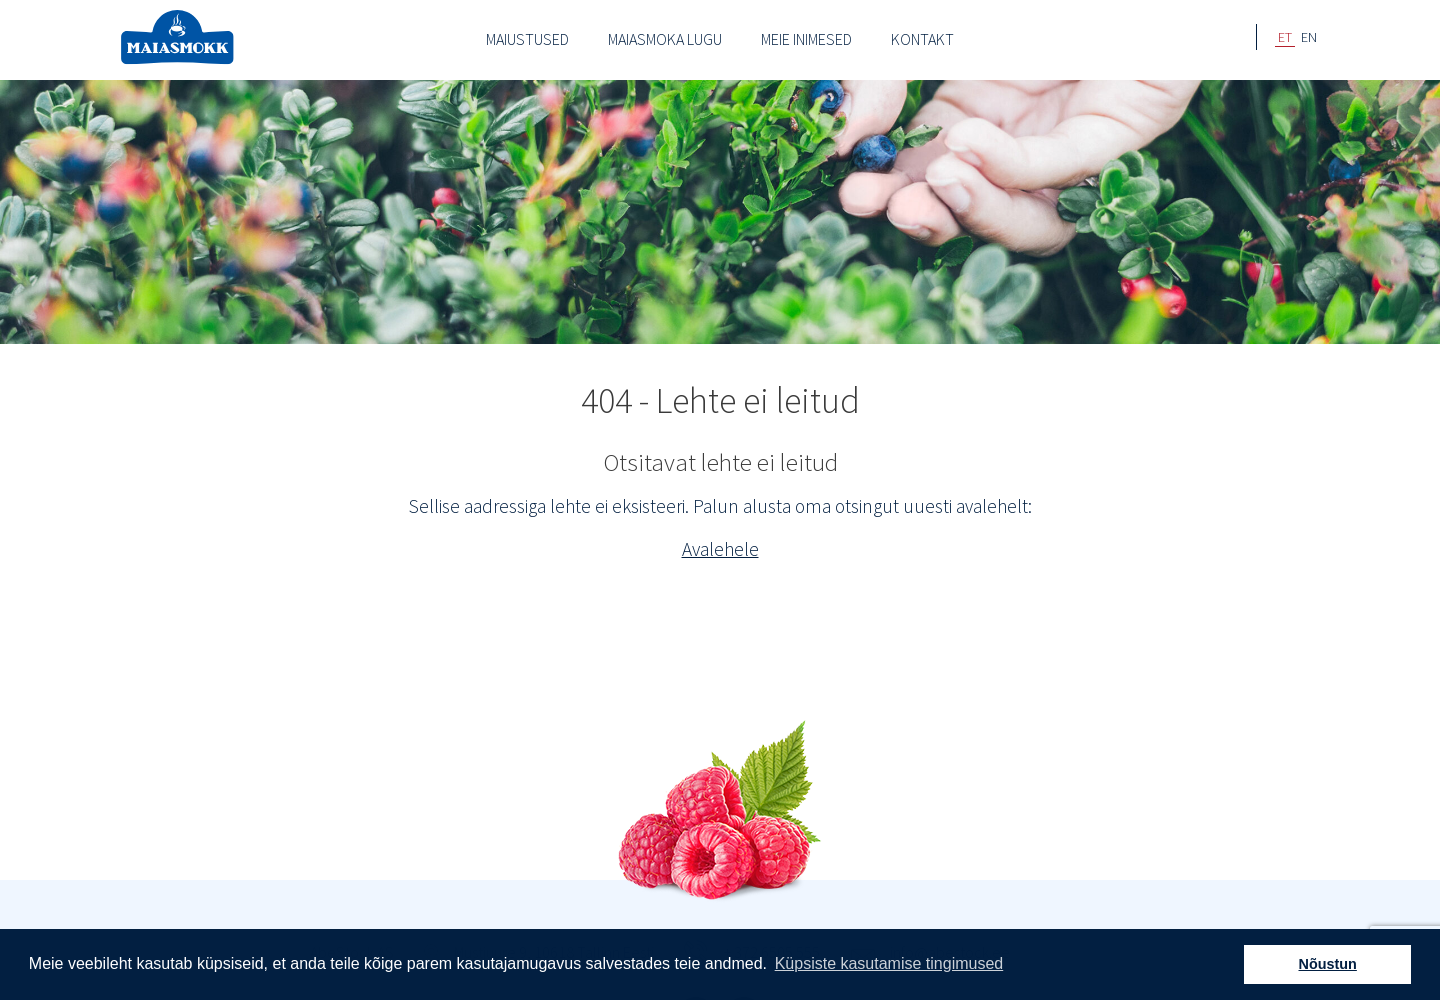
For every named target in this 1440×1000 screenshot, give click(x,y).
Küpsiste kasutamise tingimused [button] (889, 963)
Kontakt (922, 39)
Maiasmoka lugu (665, 39)
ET (1285, 37)
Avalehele (720, 549)
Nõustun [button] (1328, 964)
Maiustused (527, 39)
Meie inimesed (806, 39)
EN (1309, 37)
